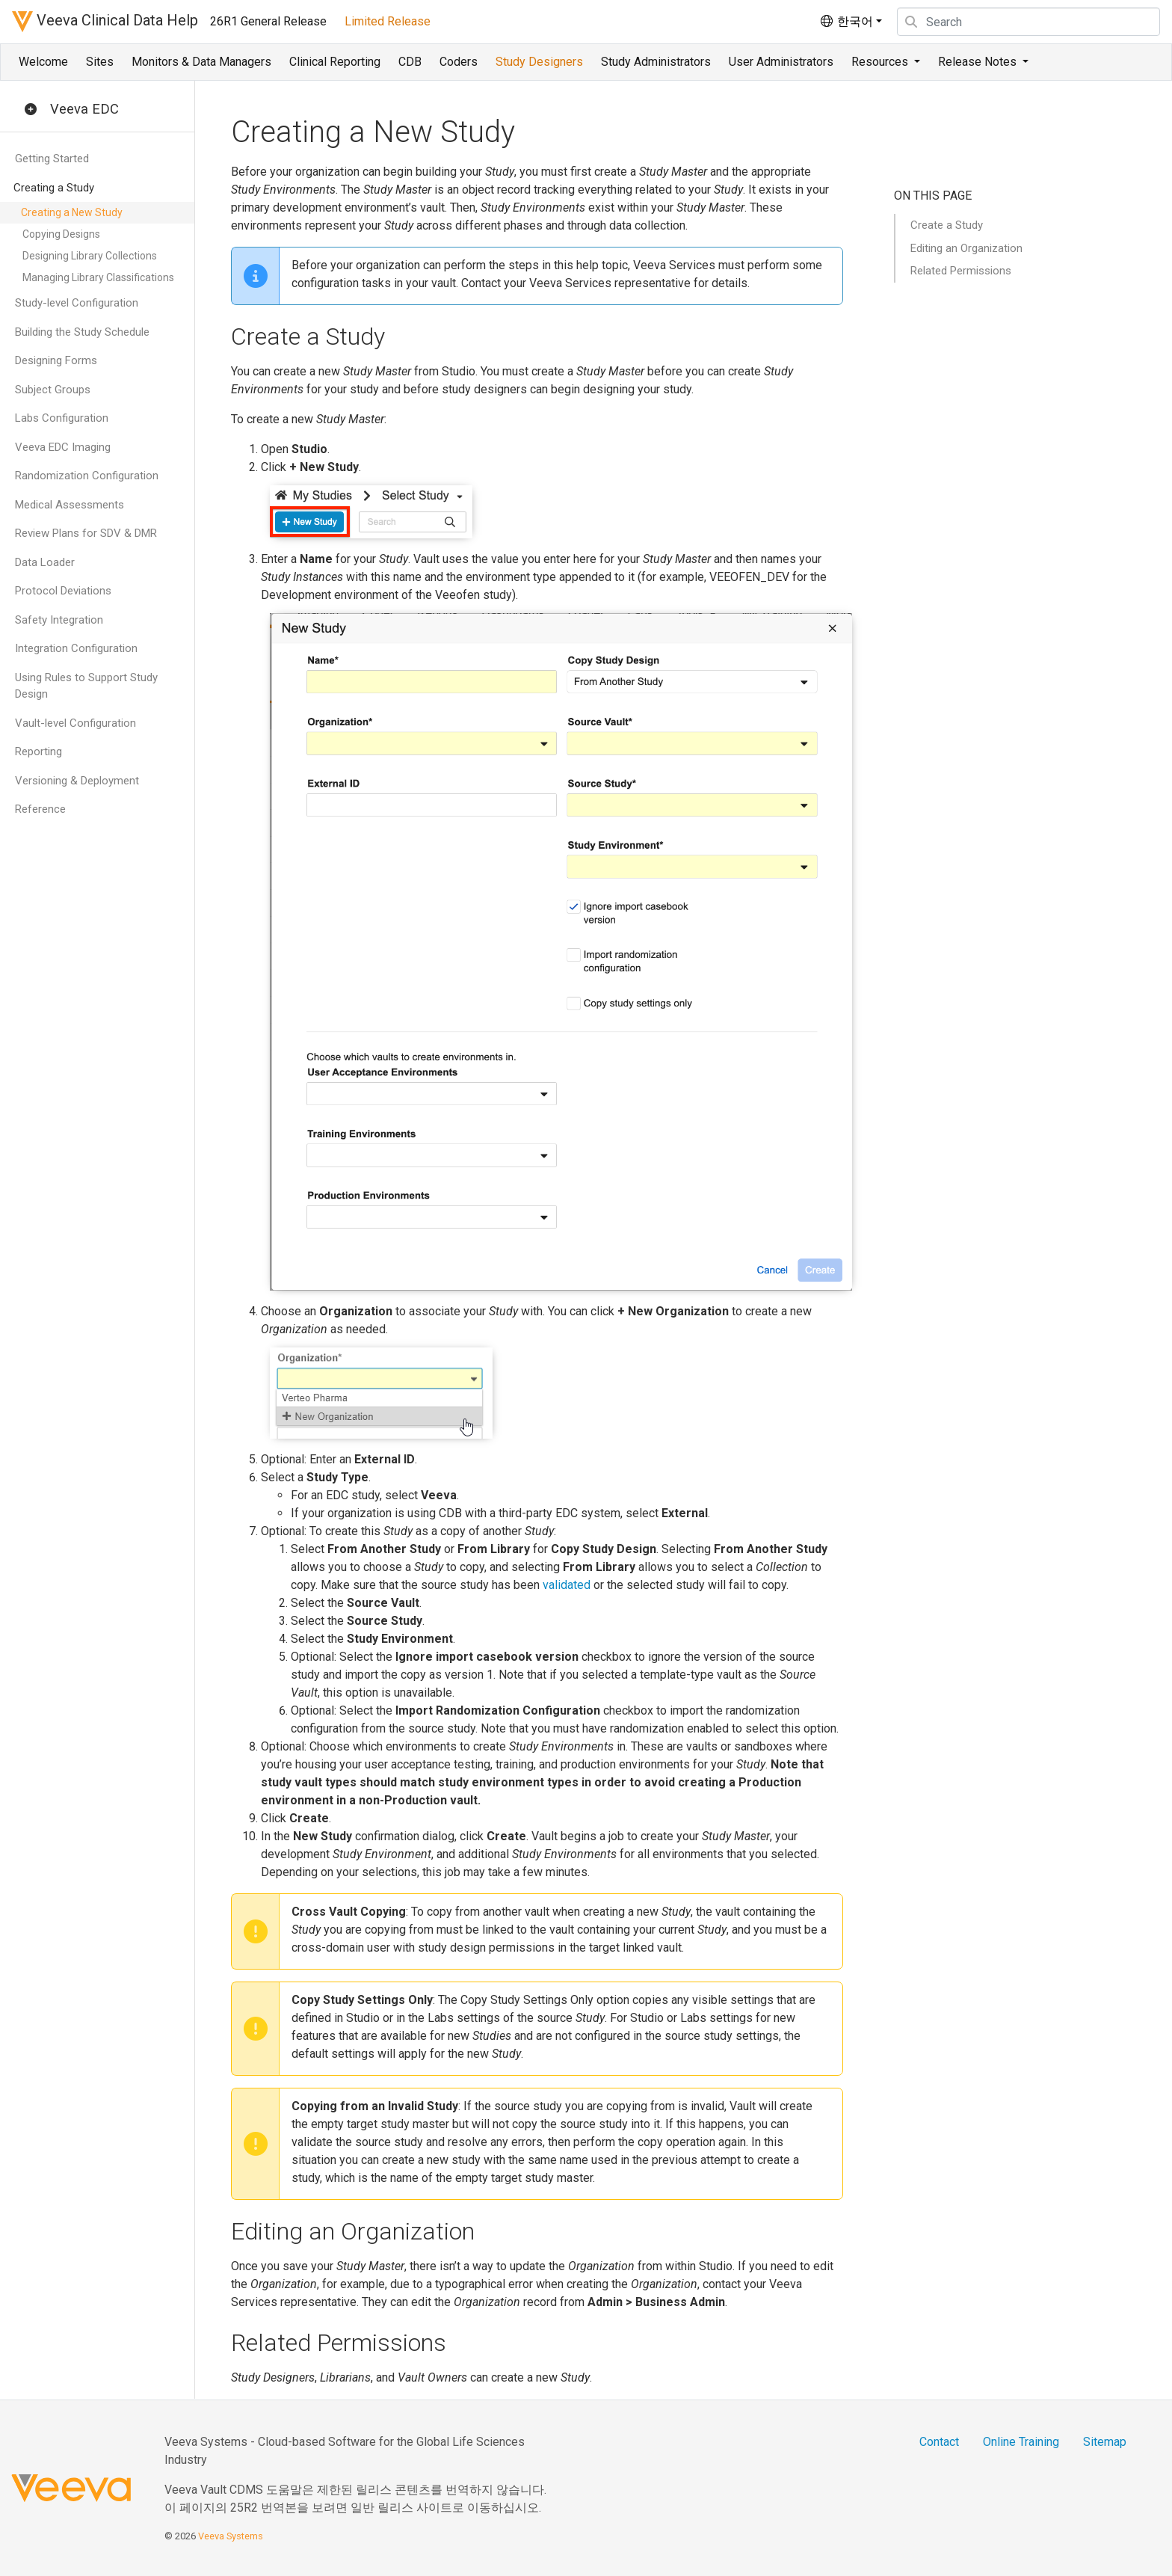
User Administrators (781, 62)
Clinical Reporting (334, 62)
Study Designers (539, 62)
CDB (410, 62)
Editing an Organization (966, 248)
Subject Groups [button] (52, 389)
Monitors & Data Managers (201, 62)
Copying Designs (61, 234)
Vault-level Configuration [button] (75, 723)
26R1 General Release (268, 21)
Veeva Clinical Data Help (105, 22)
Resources (881, 62)
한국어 (846, 21)
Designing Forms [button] (56, 360)
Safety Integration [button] (59, 620)
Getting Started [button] (52, 158)
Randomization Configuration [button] (86, 475)
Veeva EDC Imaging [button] (63, 447)
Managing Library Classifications (98, 277)
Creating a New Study (72, 212)
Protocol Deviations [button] (63, 590)
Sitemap (1104, 2442)
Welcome (43, 62)
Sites (100, 62)
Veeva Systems (230, 2536)
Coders (459, 62)
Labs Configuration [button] (61, 418)
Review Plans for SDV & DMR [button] (86, 533)
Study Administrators (656, 62)
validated (566, 1585)
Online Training (1021, 2442)
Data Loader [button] (45, 562)
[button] (30, 110)
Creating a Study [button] (53, 187)
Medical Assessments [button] (69, 504)
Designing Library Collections (89, 256)
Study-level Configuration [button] (76, 303)
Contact (939, 2442)
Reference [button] (40, 809)
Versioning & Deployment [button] (77, 780)
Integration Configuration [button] (76, 648)
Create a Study (946, 225)
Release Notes (979, 62)
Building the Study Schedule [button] (82, 332)
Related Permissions (960, 270)
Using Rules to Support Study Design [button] (86, 686)
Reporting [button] (38, 751)
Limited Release (388, 21)
